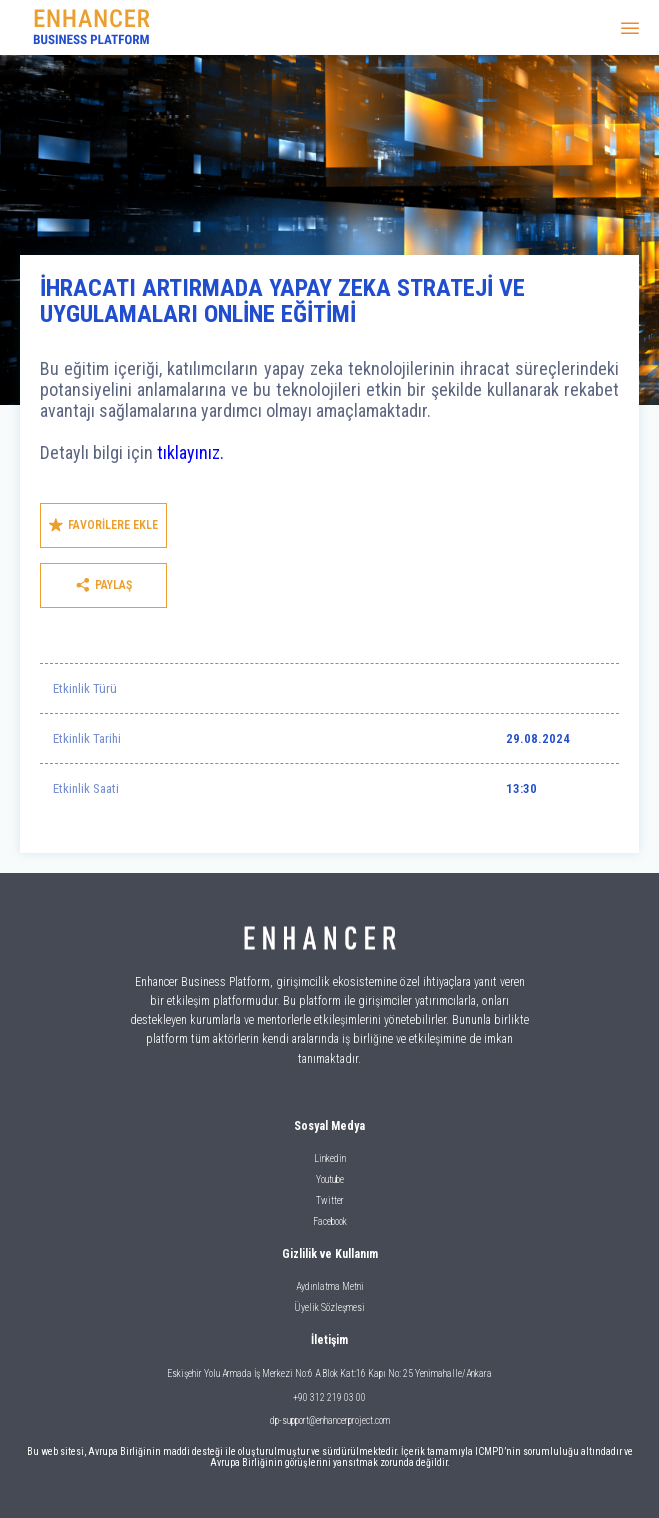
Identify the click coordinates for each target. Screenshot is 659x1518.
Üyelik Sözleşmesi (329, 1307)
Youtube (330, 1179)
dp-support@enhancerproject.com (330, 1420)
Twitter (330, 1200)
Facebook (330, 1221)
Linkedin (330, 1158)
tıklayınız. (190, 452)
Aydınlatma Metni (330, 1286)
